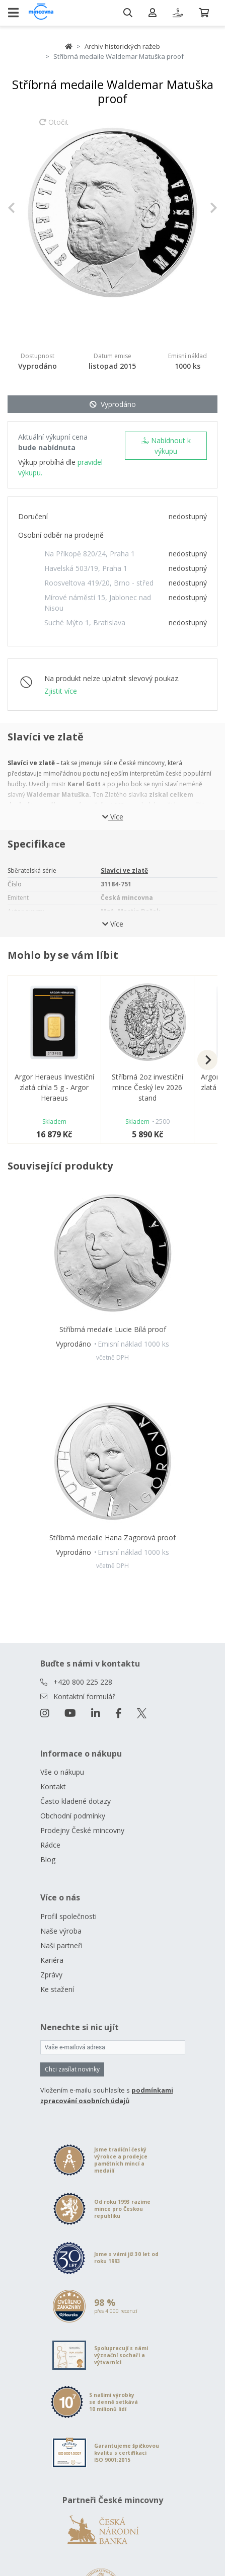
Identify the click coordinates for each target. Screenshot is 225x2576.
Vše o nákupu (62, 1772)
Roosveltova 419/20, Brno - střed (99, 583)
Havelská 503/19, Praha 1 (85, 568)
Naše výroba (61, 1931)
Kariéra (51, 1960)
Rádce (50, 1845)
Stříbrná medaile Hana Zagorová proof (112, 1537)
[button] (23, 207)
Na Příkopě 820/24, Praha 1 (89, 553)
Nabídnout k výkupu (166, 446)
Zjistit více (60, 691)
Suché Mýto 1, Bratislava (84, 622)
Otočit (53, 127)
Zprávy (51, 1974)
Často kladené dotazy (75, 1801)
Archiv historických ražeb (122, 46)
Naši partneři (61, 1945)
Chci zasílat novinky (72, 2069)
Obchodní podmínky (72, 1815)
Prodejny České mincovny (82, 1830)
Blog (47, 1859)
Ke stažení (57, 1989)
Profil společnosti (68, 1916)
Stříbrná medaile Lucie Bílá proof (112, 1329)
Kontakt (53, 1786)
